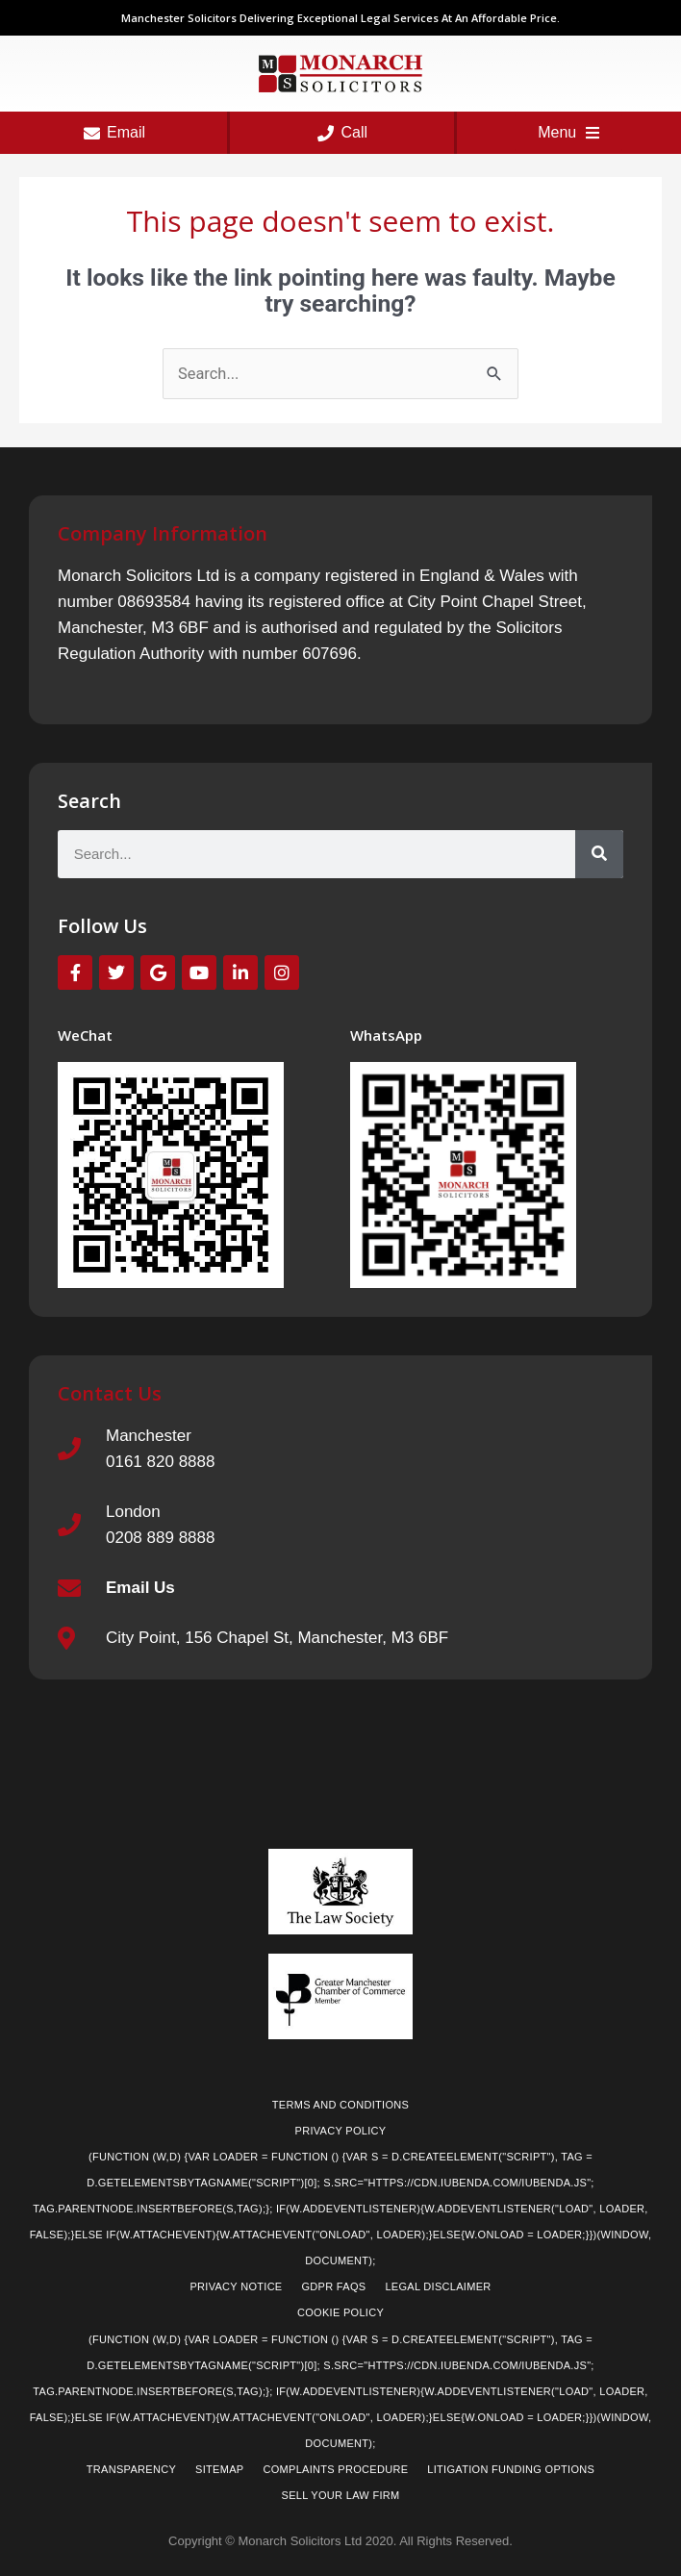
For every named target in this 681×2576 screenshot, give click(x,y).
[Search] (599, 854)
